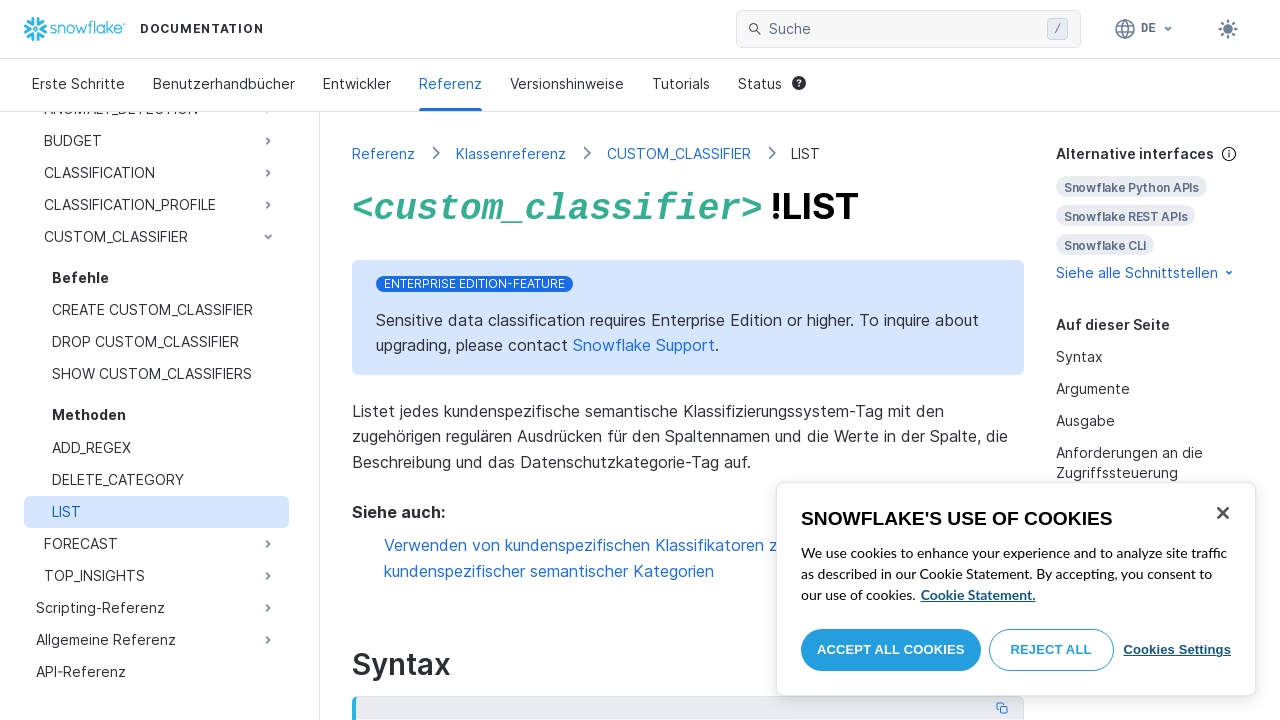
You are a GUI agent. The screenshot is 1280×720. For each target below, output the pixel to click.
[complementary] (1152, 213)
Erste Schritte (78, 83)
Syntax (1079, 356)
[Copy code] (1002, 704)
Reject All (1051, 649)
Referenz (450, 83)
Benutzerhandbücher (224, 83)
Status (772, 83)
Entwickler (357, 83)
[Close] (1223, 513)
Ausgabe (1085, 420)
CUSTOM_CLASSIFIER (679, 153)
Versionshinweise (567, 83)
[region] (1016, 589)
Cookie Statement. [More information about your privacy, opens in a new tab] (978, 594)
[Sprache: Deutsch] (1144, 29)
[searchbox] (904, 29)
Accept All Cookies (891, 649)
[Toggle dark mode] (1228, 29)
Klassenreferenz (511, 153)
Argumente (1093, 388)
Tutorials (681, 83)
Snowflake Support (644, 341)
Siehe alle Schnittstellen (1146, 272)
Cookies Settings (1177, 649)
